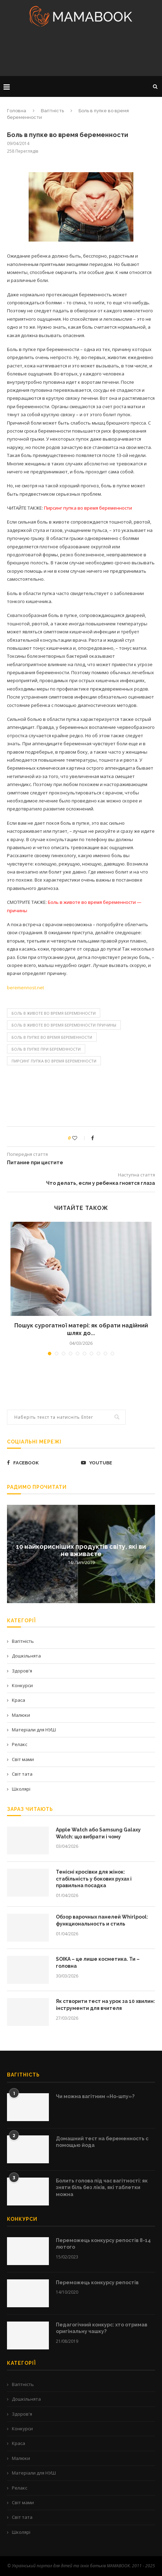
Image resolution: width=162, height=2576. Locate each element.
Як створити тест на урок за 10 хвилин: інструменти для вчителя (105, 2004)
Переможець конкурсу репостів (97, 2282)
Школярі (21, 1789)
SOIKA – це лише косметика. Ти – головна (98, 1962)
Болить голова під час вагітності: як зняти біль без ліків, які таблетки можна (102, 2187)
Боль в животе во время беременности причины (64, 1025)
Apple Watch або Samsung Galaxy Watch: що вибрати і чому (98, 1833)
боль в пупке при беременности (46, 1049)
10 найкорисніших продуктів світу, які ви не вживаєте (81, 1549)
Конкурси (22, 1685)
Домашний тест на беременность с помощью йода (102, 2142)
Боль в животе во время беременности (54, 1013)
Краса (18, 1700)
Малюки (21, 1715)
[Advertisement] (81, 53)
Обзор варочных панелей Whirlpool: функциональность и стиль (102, 1920)
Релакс (19, 1744)
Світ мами (23, 1759)
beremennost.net (25, 987)
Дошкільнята (26, 1656)
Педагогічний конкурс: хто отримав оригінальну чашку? (101, 2328)
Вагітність (52, 110)
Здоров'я (22, 1671)
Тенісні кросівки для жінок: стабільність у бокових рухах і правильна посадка (94, 1878)
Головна (16, 110)
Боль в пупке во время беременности (52, 1037)
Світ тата (22, 1774)
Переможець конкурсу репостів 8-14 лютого (103, 2244)
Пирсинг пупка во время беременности (54, 1061)
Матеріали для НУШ (34, 1730)
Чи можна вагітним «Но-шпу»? (95, 2096)
